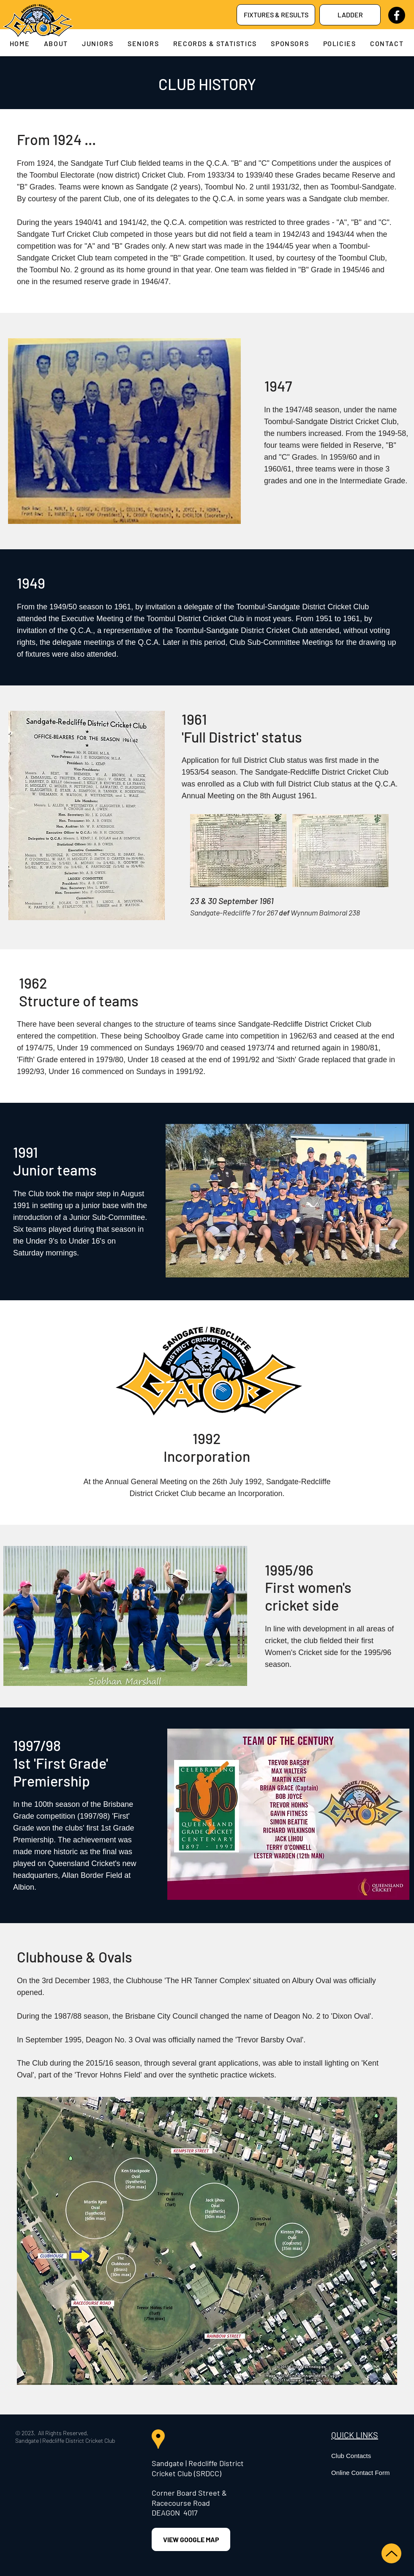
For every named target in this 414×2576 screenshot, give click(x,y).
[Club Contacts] (371, 2455)
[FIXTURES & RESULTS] (276, 14)
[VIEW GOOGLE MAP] (191, 2539)
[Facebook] (396, 15)
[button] (56, 43)
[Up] (391, 2553)
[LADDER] (350, 14)
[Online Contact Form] (371, 2472)
